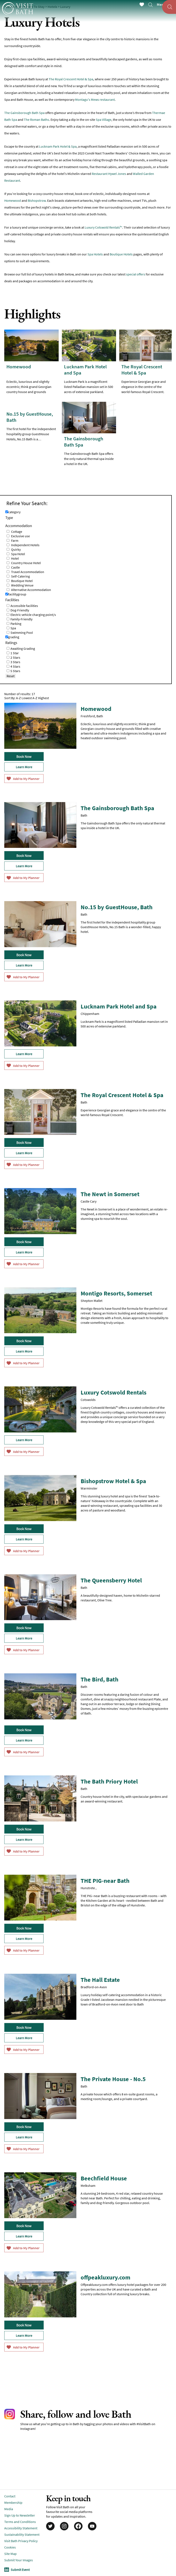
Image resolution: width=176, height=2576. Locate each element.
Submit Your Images (18, 2560)
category (12, 512)
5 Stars (12, 671)
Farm (11, 541)
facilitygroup (15, 594)
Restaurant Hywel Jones (109, 173)
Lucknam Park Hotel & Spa (58, 146)
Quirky (13, 550)
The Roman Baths (36, 119)
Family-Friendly (18, 619)
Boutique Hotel (19, 581)
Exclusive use (17, 536)
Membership (13, 2502)
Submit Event (20, 2569)
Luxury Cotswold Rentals (113, 1392)
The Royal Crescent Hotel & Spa (71, 79)
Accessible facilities (21, 606)
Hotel (12, 558)
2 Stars (12, 658)
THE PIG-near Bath (105, 1880)
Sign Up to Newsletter (19, 2515)
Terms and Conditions (20, 2522)
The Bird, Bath (99, 1679)
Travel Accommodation (24, 572)
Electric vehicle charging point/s (30, 615)
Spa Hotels (95, 254)
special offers (135, 274)
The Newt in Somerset (110, 1194)
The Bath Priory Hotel (109, 1781)
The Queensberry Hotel (111, 1580)
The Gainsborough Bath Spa (24, 113)
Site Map (10, 2554)
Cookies (10, 2547)
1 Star (12, 653)
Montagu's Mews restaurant (95, 99)
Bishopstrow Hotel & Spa (113, 1481)
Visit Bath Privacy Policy (21, 2541)
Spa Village (103, 119)
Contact (9, 2496)
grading (12, 637)
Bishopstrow (37, 200)
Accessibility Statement (20, 2528)
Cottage (13, 532)
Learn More (24, 767)
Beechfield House (104, 2178)
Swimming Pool (19, 633)
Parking (13, 624)
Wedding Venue (19, 585)
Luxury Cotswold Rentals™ (103, 227)
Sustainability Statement (21, 2534)
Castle (12, 567)
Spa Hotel (15, 554)
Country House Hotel (23, 563)
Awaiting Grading (20, 649)
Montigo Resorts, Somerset (116, 1293)
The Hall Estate (100, 1980)
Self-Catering (17, 576)
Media (8, 2509)
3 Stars (12, 662)
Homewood (12, 200)
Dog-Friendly (17, 610)
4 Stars (12, 666)
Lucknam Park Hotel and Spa (119, 1006)
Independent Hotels (22, 545)
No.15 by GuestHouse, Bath (117, 907)
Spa (10, 628)
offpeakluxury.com (105, 2277)
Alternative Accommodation (28, 590)
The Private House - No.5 (113, 2079)
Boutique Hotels (121, 254)
